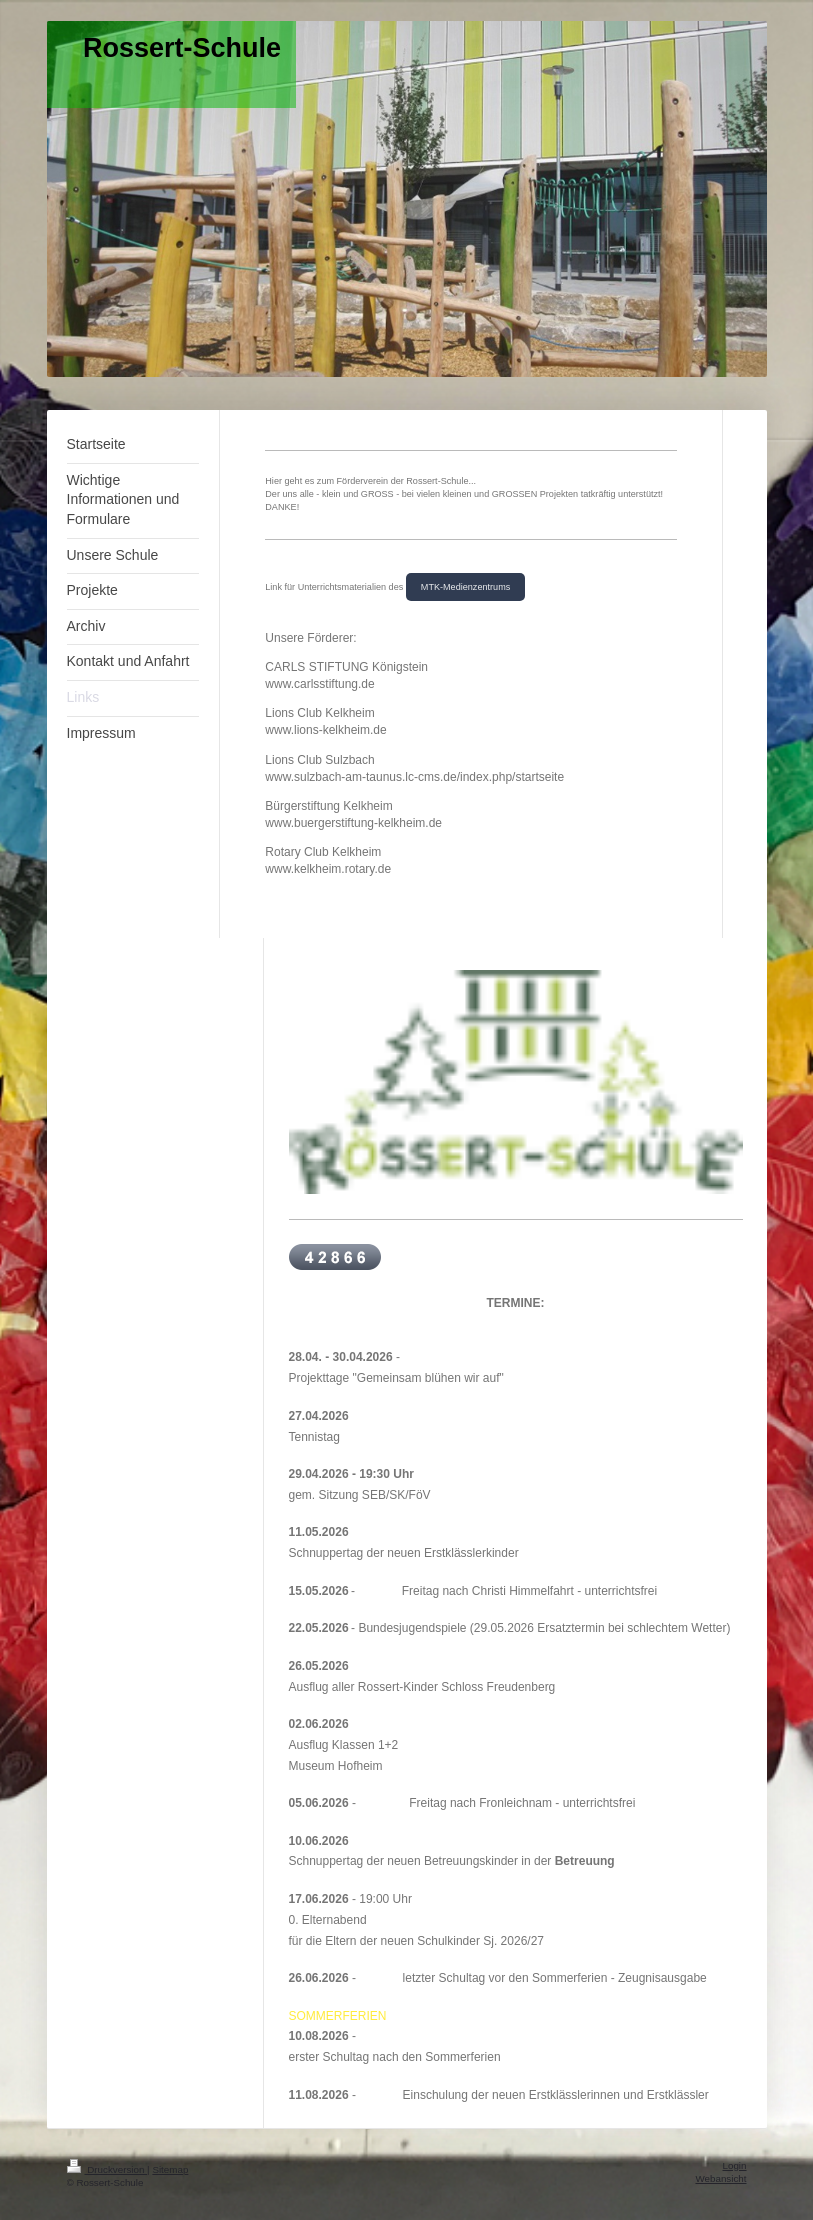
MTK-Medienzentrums (465, 587)
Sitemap (170, 2169)
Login (735, 2165)
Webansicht (720, 2178)
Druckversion (107, 2169)
